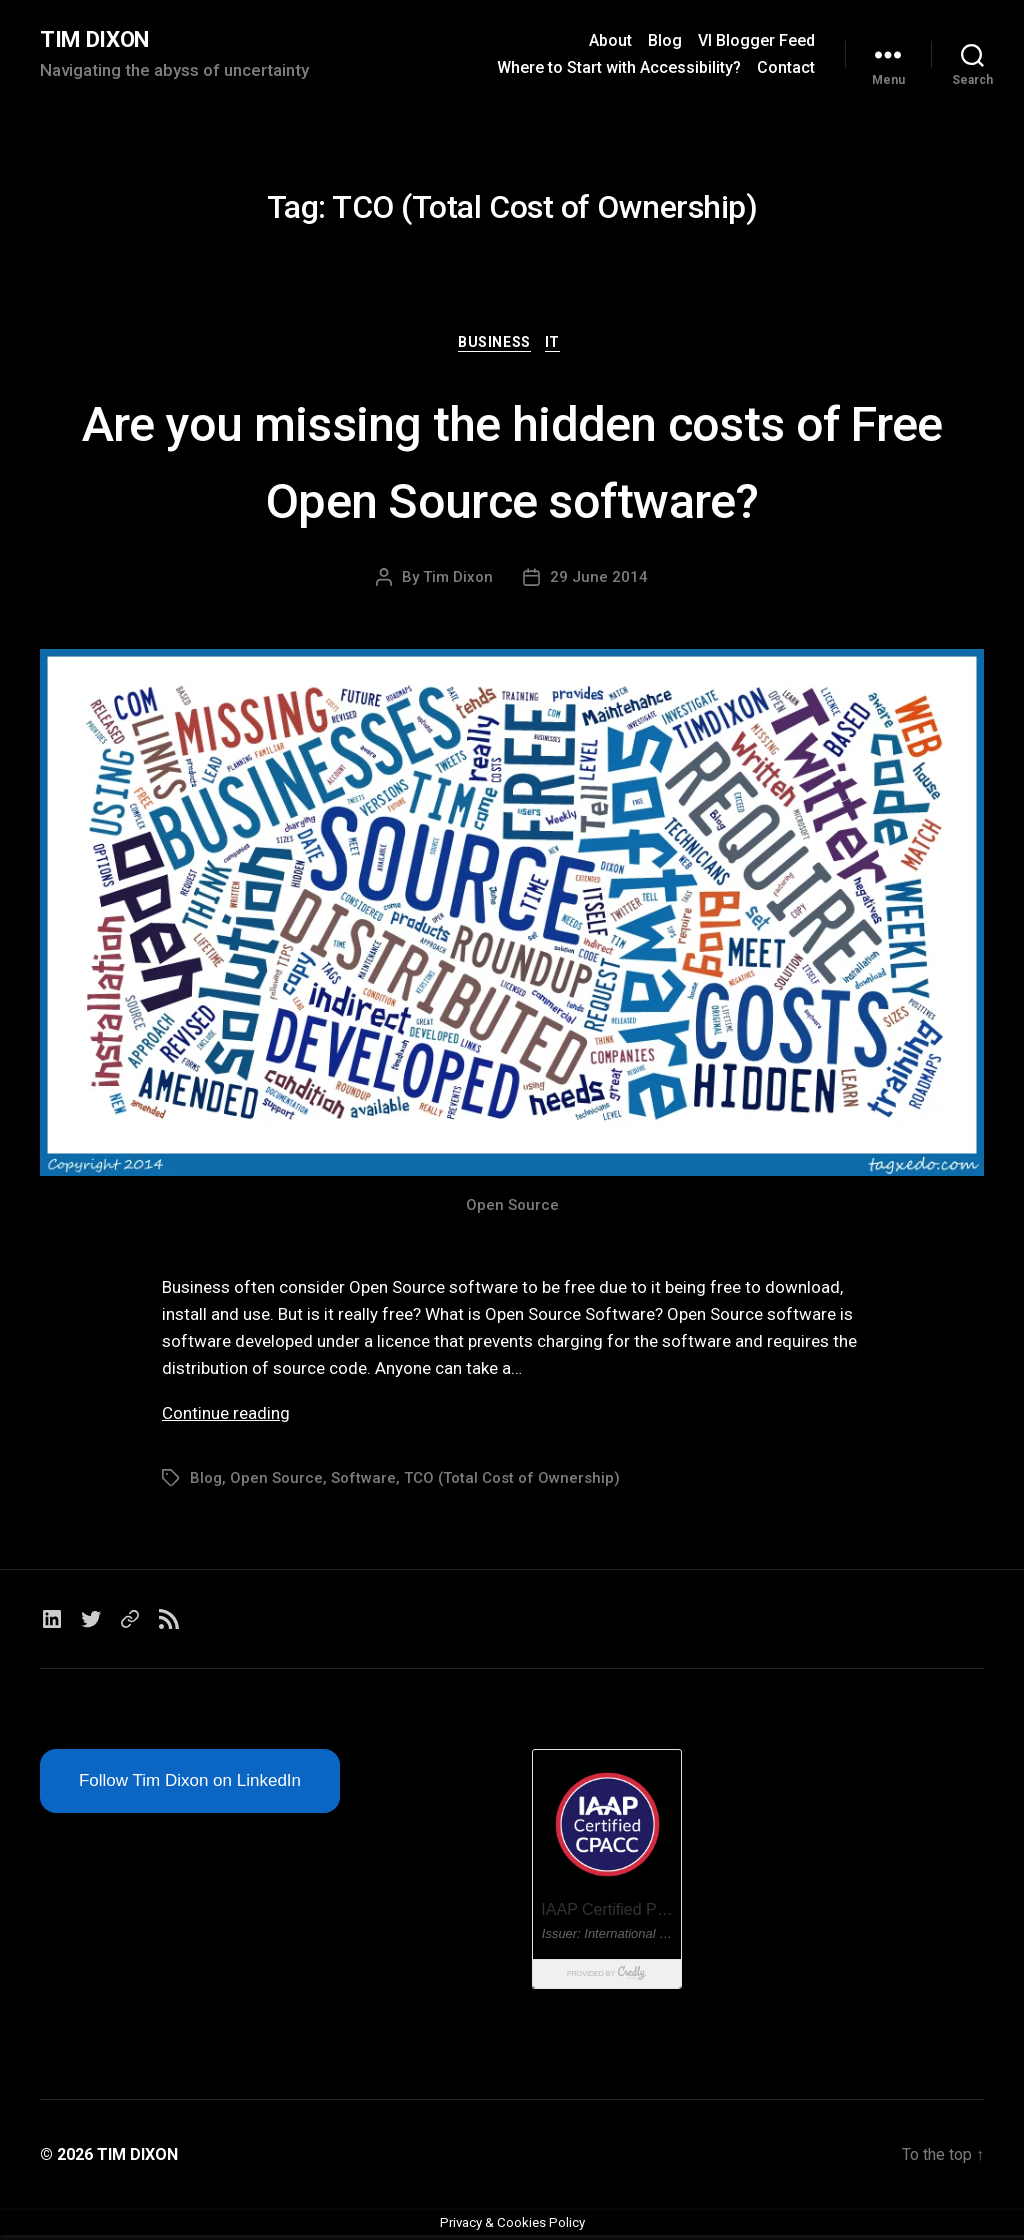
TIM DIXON (100, 40)
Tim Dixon (458, 581)
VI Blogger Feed (756, 41)
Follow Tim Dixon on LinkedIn (190, 1785)
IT (558, 346)
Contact (786, 68)
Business (494, 346)
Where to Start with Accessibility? (619, 68)
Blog (665, 41)
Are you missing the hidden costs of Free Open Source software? (512, 463)
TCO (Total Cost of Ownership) (512, 1482)
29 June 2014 (599, 581)
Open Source (276, 1482)
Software (363, 1482)
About (610, 41)
